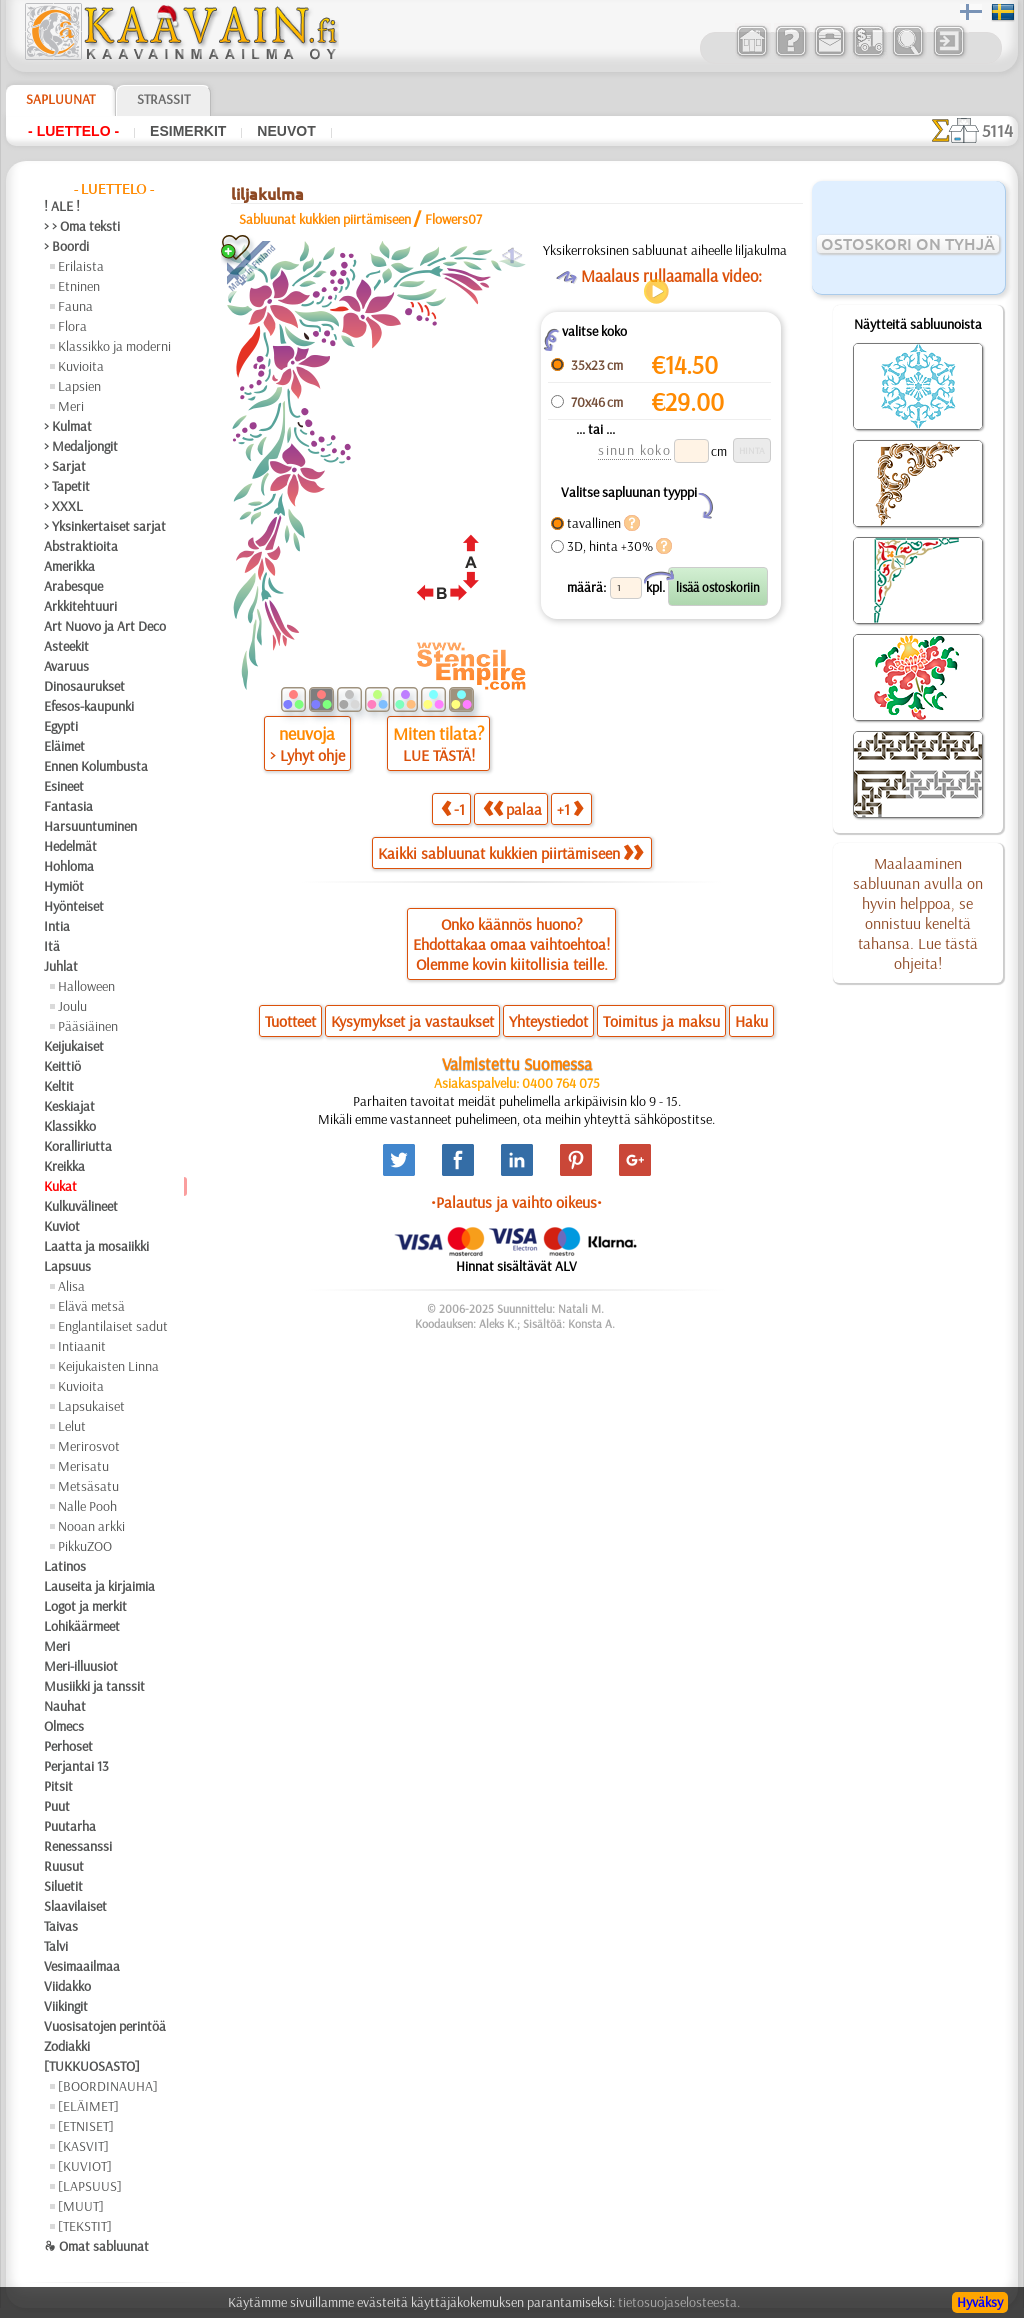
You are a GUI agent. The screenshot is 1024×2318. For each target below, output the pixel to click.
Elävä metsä (91, 1306)
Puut (57, 1806)
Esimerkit (188, 131)
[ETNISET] (86, 2126)
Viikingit (66, 2006)
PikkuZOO (85, 1546)
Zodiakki (67, 2046)
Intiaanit (82, 1346)
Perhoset (68, 1746)
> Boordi (66, 246)
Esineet (64, 786)
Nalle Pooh (87, 1506)
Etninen (79, 286)
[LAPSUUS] (90, 2186)
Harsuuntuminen (90, 826)
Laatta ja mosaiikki (96, 1246)
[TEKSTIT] (85, 2226)
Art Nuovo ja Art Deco (105, 626)
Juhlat (61, 966)
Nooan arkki (91, 1526)
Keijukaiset (74, 1046)
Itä (52, 946)
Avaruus (66, 666)
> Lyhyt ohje (307, 755)
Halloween (86, 986)
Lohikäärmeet (82, 1626)
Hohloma (69, 866)
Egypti (61, 726)
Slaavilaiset (75, 1906)
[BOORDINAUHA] (108, 2086)
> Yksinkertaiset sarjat (105, 526)
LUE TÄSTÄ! (439, 755)
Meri (71, 406)
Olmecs (64, 1726)
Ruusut (64, 1866)
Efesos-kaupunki (89, 706)
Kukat (60, 1186)
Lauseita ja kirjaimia (99, 1586)
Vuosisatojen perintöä (105, 2026)
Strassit (163, 99)
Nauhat (65, 1706)
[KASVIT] (83, 2146)
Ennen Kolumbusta (96, 766)
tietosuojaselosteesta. (679, 2302)
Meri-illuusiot (81, 1666)
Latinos (65, 1566)
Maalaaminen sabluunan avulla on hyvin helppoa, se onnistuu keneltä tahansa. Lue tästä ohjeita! (918, 913)
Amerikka (69, 566)
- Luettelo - (73, 131)
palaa (512, 808)
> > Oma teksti (82, 226)
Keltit (59, 1086)
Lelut (72, 1426)
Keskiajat (69, 1106)
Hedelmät (70, 846)
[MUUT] (81, 2206)
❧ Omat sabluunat (96, 2246)
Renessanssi (78, 1846)
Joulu (72, 1006)
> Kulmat (68, 426)
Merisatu (83, 1466)
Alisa (71, 1286)
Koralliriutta (78, 1146)
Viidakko (67, 1986)
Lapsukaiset (91, 1406)
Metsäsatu (88, 1486)
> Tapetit (67, 486)
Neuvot (286, 131)
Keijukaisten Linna (108, 1366)
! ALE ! (62, 206)
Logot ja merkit (85, 1606)
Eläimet (64, 746)
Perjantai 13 (76, 1766)
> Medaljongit (81, 446)
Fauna (75, 306)
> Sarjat (65, 466)
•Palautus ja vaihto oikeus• (516, 1202)
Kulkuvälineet (81, 1206)
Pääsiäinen (88, 1026)
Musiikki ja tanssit (94, 1686)
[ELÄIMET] (88, 2106)
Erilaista (81, 266)
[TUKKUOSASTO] (92, 2066)
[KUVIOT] (85, 2166)
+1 (570, 808)
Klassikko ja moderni (114, 346)
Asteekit (66, 646)
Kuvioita (81, 366)
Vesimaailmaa (82, 1966)
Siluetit (63, 1886)
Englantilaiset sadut (113, 1326)
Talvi (56, 1946)
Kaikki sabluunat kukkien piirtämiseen (510, 853)
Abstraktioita (81, 546)
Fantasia (68, 806)
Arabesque (73, 586)
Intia (57, 926)
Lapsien (79, 386)
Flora (72, 326)
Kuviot (62, 1226)
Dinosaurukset (84, 686)
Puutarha (70, 1826)
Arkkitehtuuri (80, 606)
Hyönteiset (74, 906)
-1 (453, 808)
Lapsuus (67, 1266)
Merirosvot (89, 1446)
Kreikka (64, 1166)
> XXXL (63, 506)
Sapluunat (60, 99)
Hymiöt (64, 886)
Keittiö (62, 1066)
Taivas (61, 1926)
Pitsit (58, 1786)
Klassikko (70, 1126)
